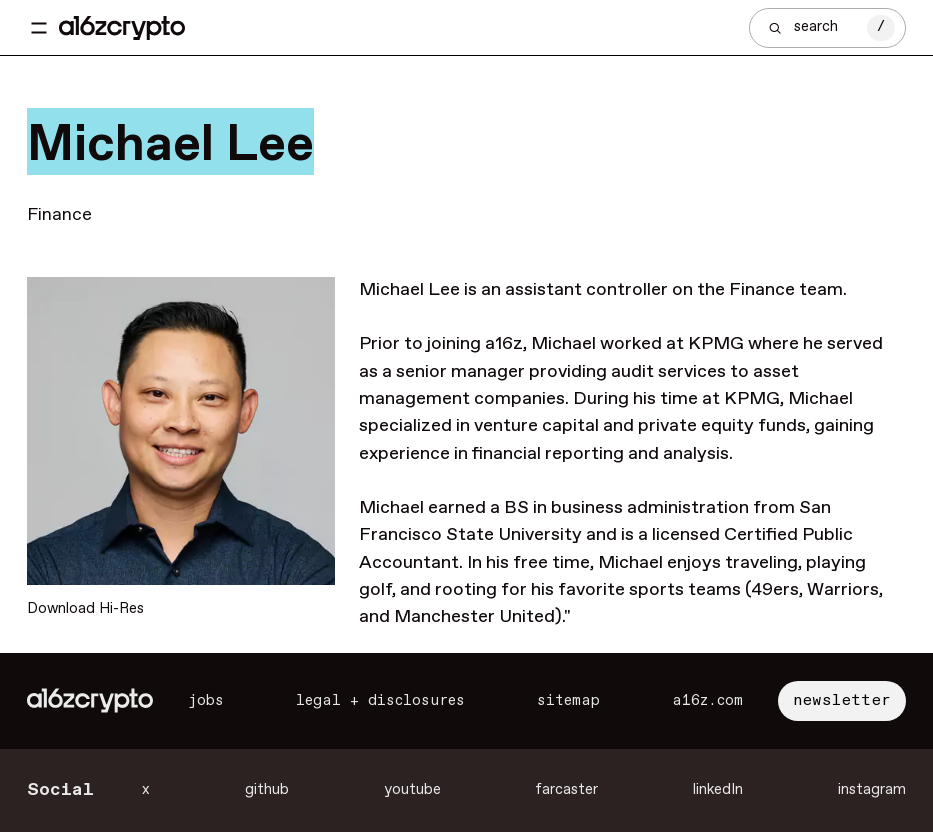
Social (60, 790)
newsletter (842, 700)
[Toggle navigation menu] (39, 28)
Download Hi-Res (85, 609)
